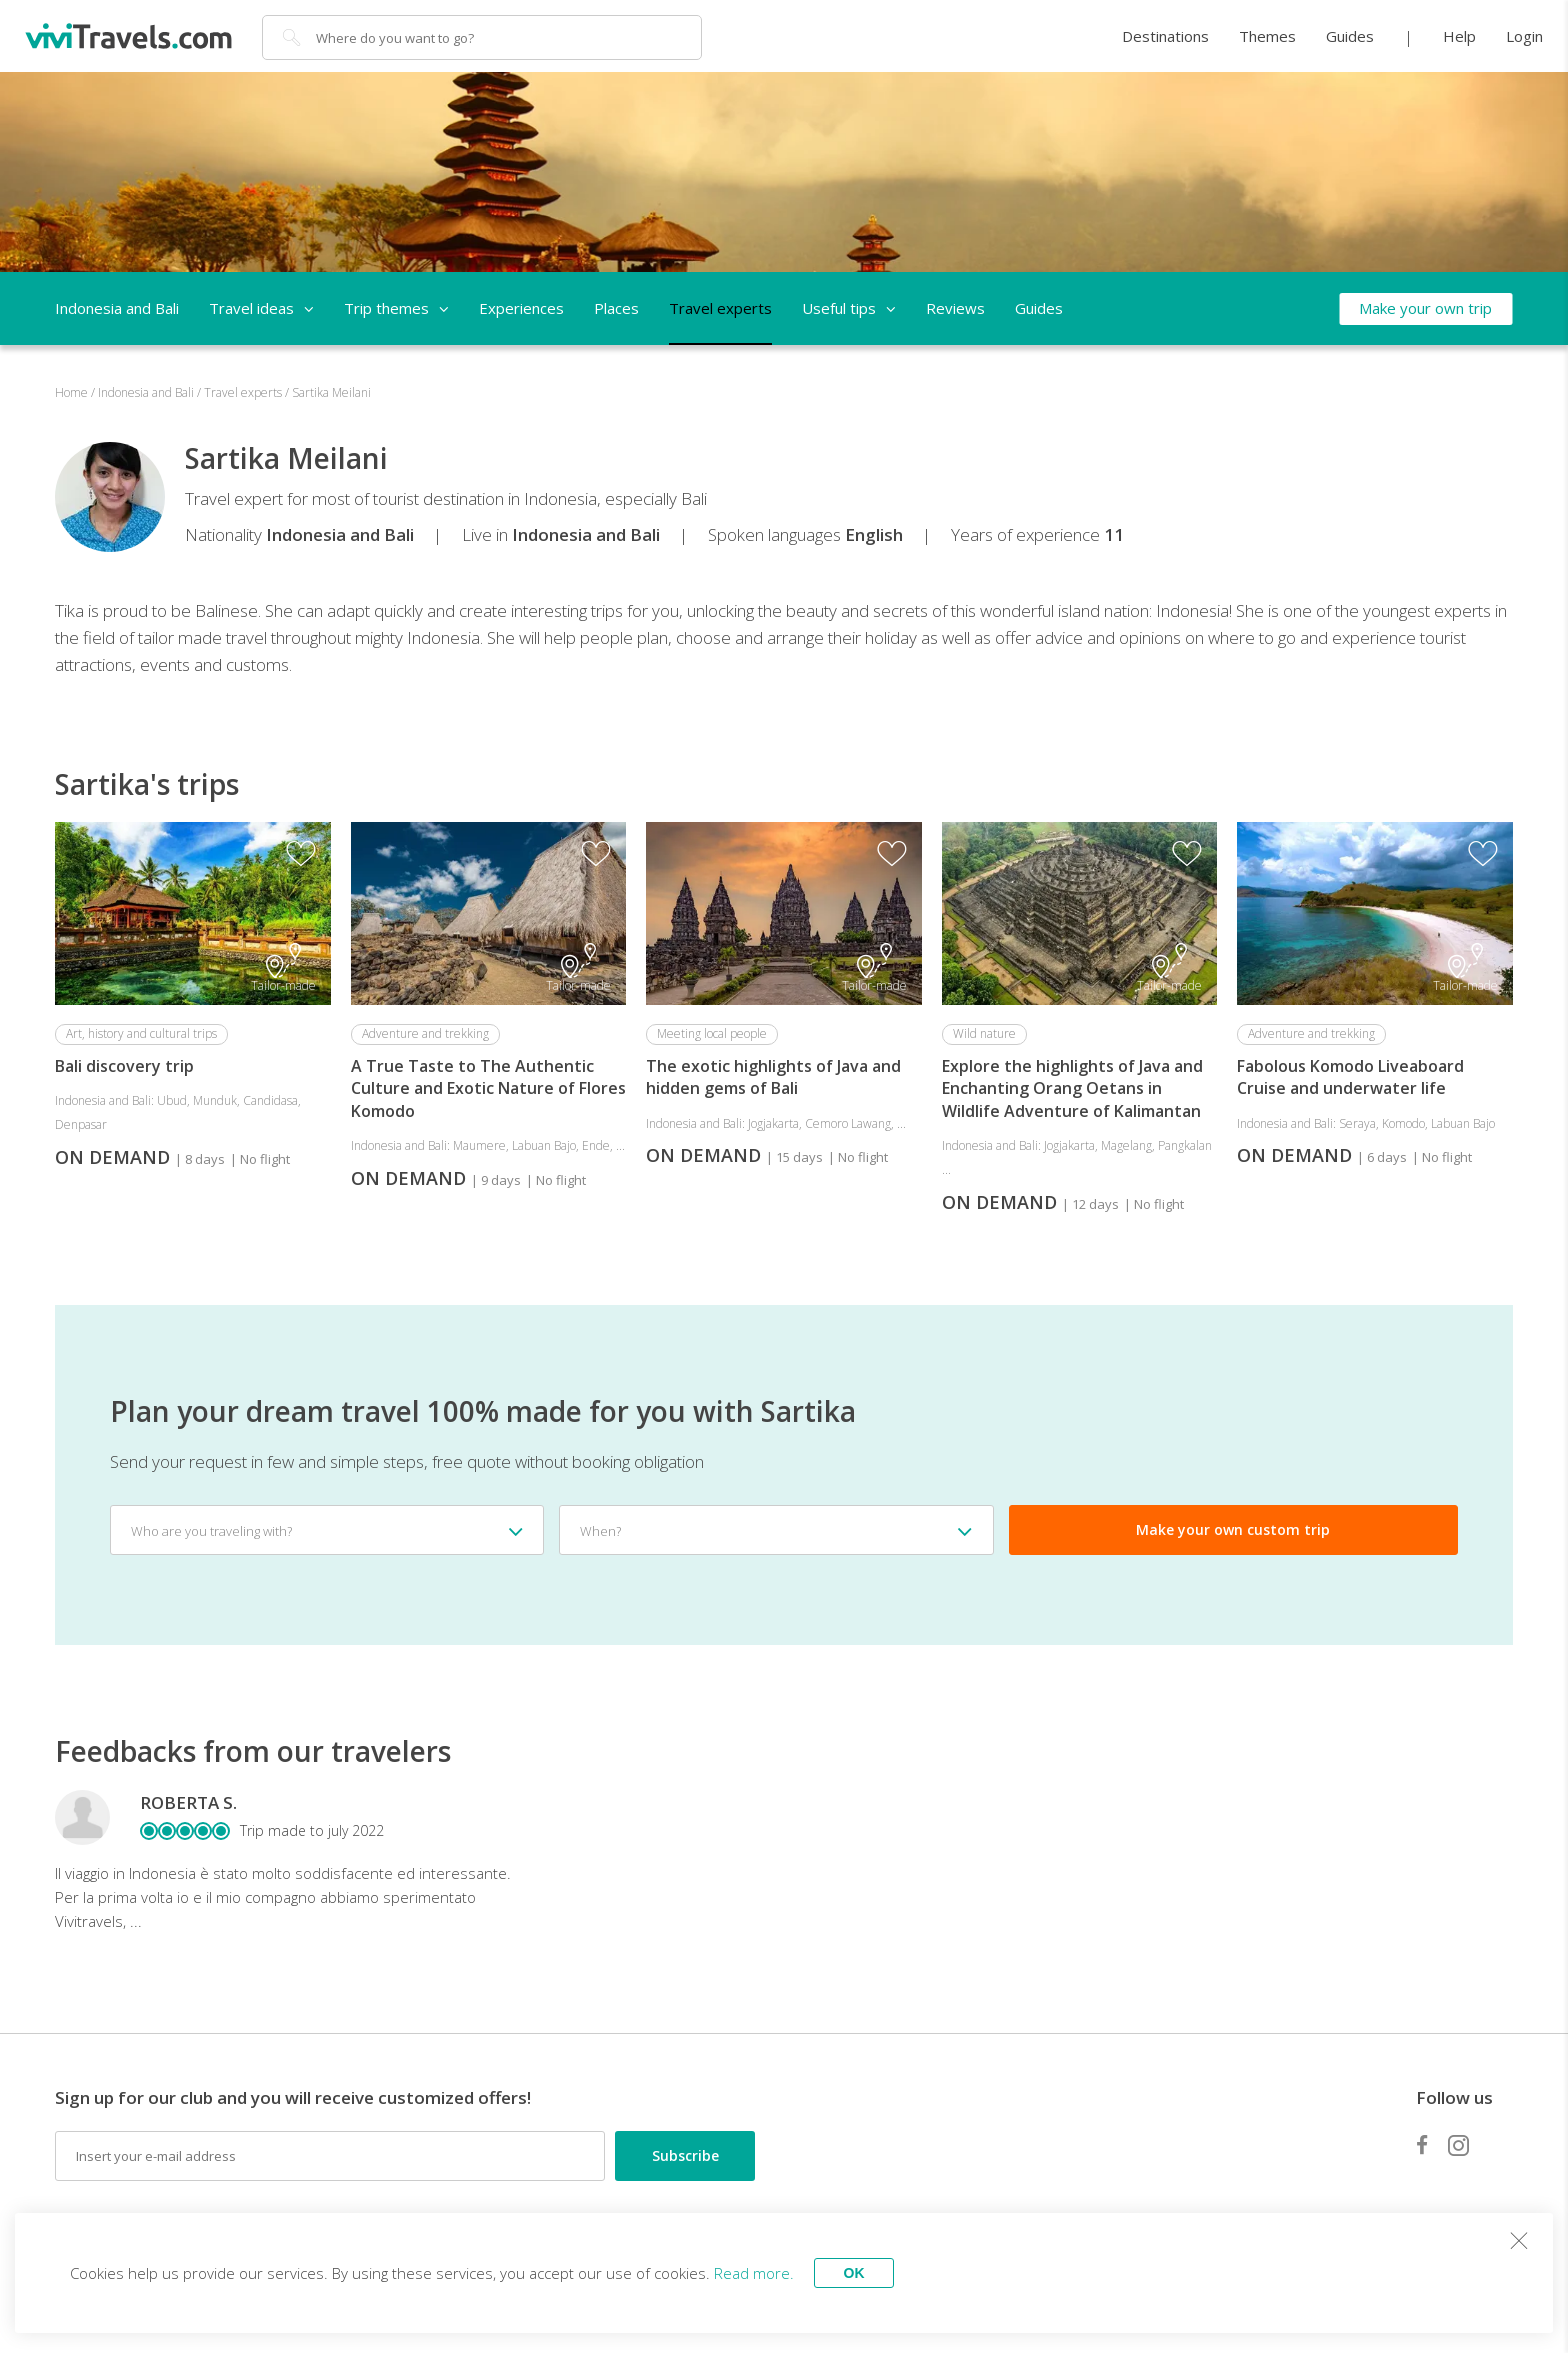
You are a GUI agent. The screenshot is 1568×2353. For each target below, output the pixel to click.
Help (1459, 36)
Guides (1350, 36)
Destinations (1165, 36)
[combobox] (327, 1530)
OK (854, 2273)
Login (1524, 36)
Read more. (754, 2273)
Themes (1267, 36)
